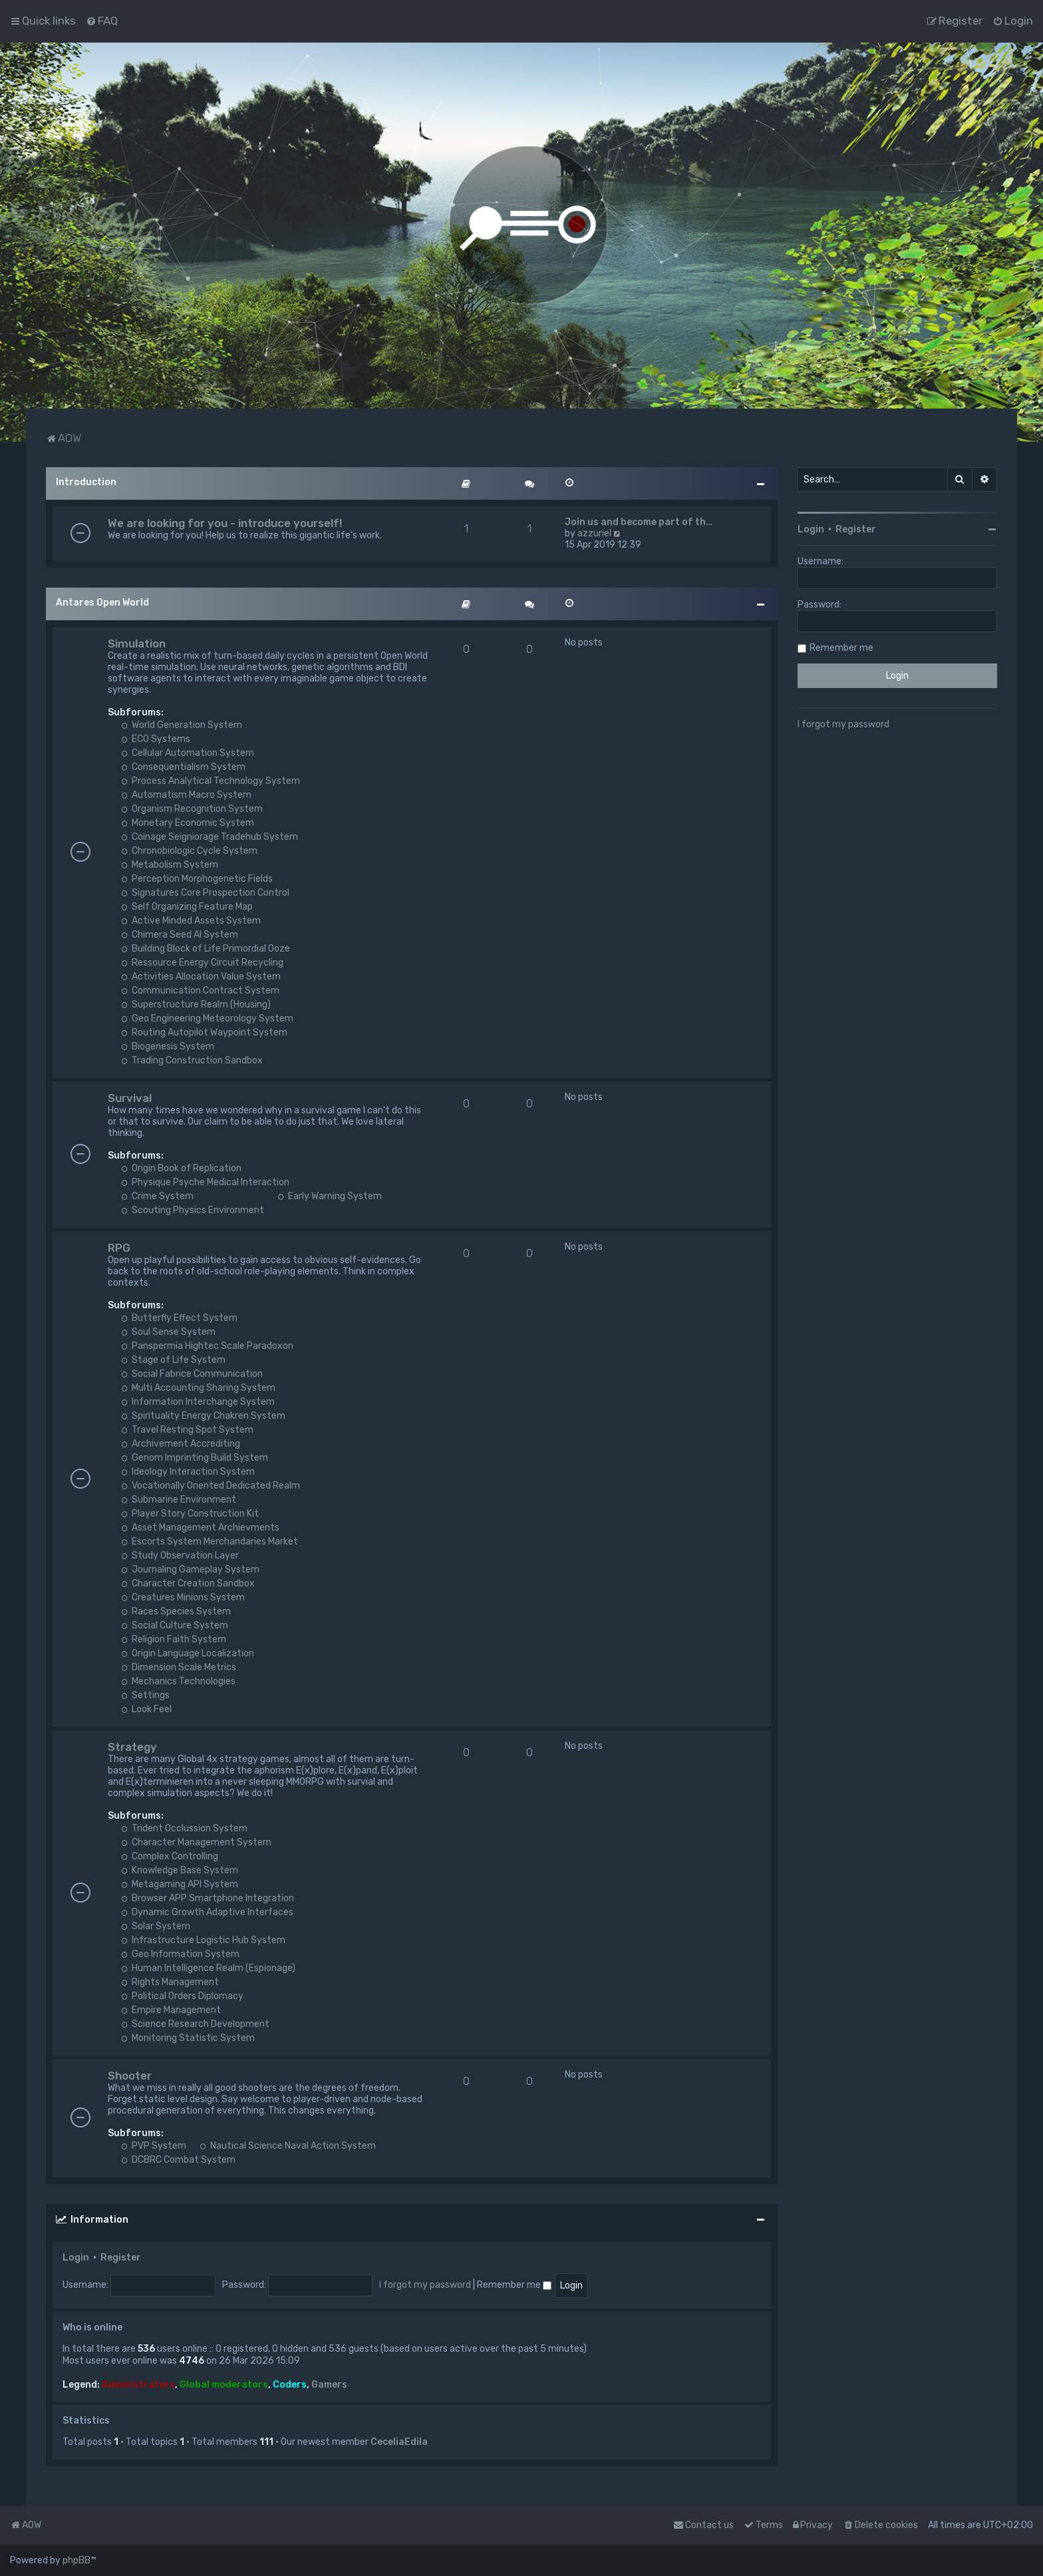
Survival (130, 1098)
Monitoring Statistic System (188, 2038)
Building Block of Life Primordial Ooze (205, 948)
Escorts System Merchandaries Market (209, 1541)
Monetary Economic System (187, 822)
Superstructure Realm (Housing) (196, 1004)
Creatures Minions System (183, 1597)
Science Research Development (195, 2024)
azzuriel (594, 533)
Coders (290, 2384)
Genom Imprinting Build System (194, 1457)
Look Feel (146, 1709)
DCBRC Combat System (178, 2159)
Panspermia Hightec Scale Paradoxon (207, 1346)
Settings (145, 1695)
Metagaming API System (179, 1884)
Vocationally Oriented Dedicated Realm (210, 1485)
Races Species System (176, 1611)
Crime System (157, 1196)
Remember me (514, 2285)
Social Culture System (174, 1625)
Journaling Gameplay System (190, 1569)
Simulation (137, 643)
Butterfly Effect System (179, 1318)
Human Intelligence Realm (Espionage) (208, 1968)
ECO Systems (155, 739)
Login (76, 2257)
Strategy (132, 1746)
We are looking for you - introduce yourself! (225, 523)
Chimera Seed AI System (179, 934)
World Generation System (181, 725)
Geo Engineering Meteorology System (207, 1018)
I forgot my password (425, 2285)
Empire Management (171, 2010)
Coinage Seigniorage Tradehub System (209, 836)
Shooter (130, 2075)
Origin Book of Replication (181, 1168)
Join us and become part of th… (638, 522)
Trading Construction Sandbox (192, 1060)
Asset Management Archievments (200, 1527)
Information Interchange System (198, 1401)
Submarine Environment (178, 1499)
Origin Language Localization (187, 1653)
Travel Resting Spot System (187, 1429)
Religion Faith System (173, 1639)
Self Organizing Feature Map (187, 906)
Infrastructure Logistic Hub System (203, 1940)
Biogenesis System (167, 1046)
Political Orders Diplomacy (182, 1996)
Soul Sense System (168, 1332)
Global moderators (224, 2384)
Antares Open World (102, 602)
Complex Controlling (169, 1856)
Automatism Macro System (186, 795)
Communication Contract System (200, 990)
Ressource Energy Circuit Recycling (202, 962)
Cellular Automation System (187, 753)
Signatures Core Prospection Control (205, 892)
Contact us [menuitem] (703, 2525)
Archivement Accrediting (180, 1443)
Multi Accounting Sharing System (198, 1387)
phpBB (76, 2560)
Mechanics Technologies (178, 1681)
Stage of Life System (173, 1360)
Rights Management (170, 1982)
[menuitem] (102, 20)
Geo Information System (180, 1954)
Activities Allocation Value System (201, 976)
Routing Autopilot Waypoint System (204, 1032)
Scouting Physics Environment (192, 1210)
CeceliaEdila (399, 2442)
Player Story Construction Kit (190, 1513)
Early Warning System (329, 1196)
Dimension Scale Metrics (178, 1667)
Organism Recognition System (192, 809)
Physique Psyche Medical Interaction (205, 1182)
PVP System (153, 2145)
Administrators (138, 2384)
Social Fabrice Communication (192, 1374)
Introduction (86, 482)
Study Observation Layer (180, 1555)
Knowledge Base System (179, 1870)
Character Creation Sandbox (188, 1583)
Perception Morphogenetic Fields (197, 878)
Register (120, 2257)
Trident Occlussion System (184, 1828)
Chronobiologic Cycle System (189, 850)
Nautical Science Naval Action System (288, 2145)
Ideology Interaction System (188, 1471)
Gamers (329, 2384)
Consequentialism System (183, 767)
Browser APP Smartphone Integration (207, 1898)
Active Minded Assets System (191, 920)
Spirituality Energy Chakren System (203, 1415)
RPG (119, 1247)
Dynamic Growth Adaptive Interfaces (207, 1912)
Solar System (155, 1926)
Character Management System (196, 1842)
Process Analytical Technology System (210, 781)
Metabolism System (169, 864)
